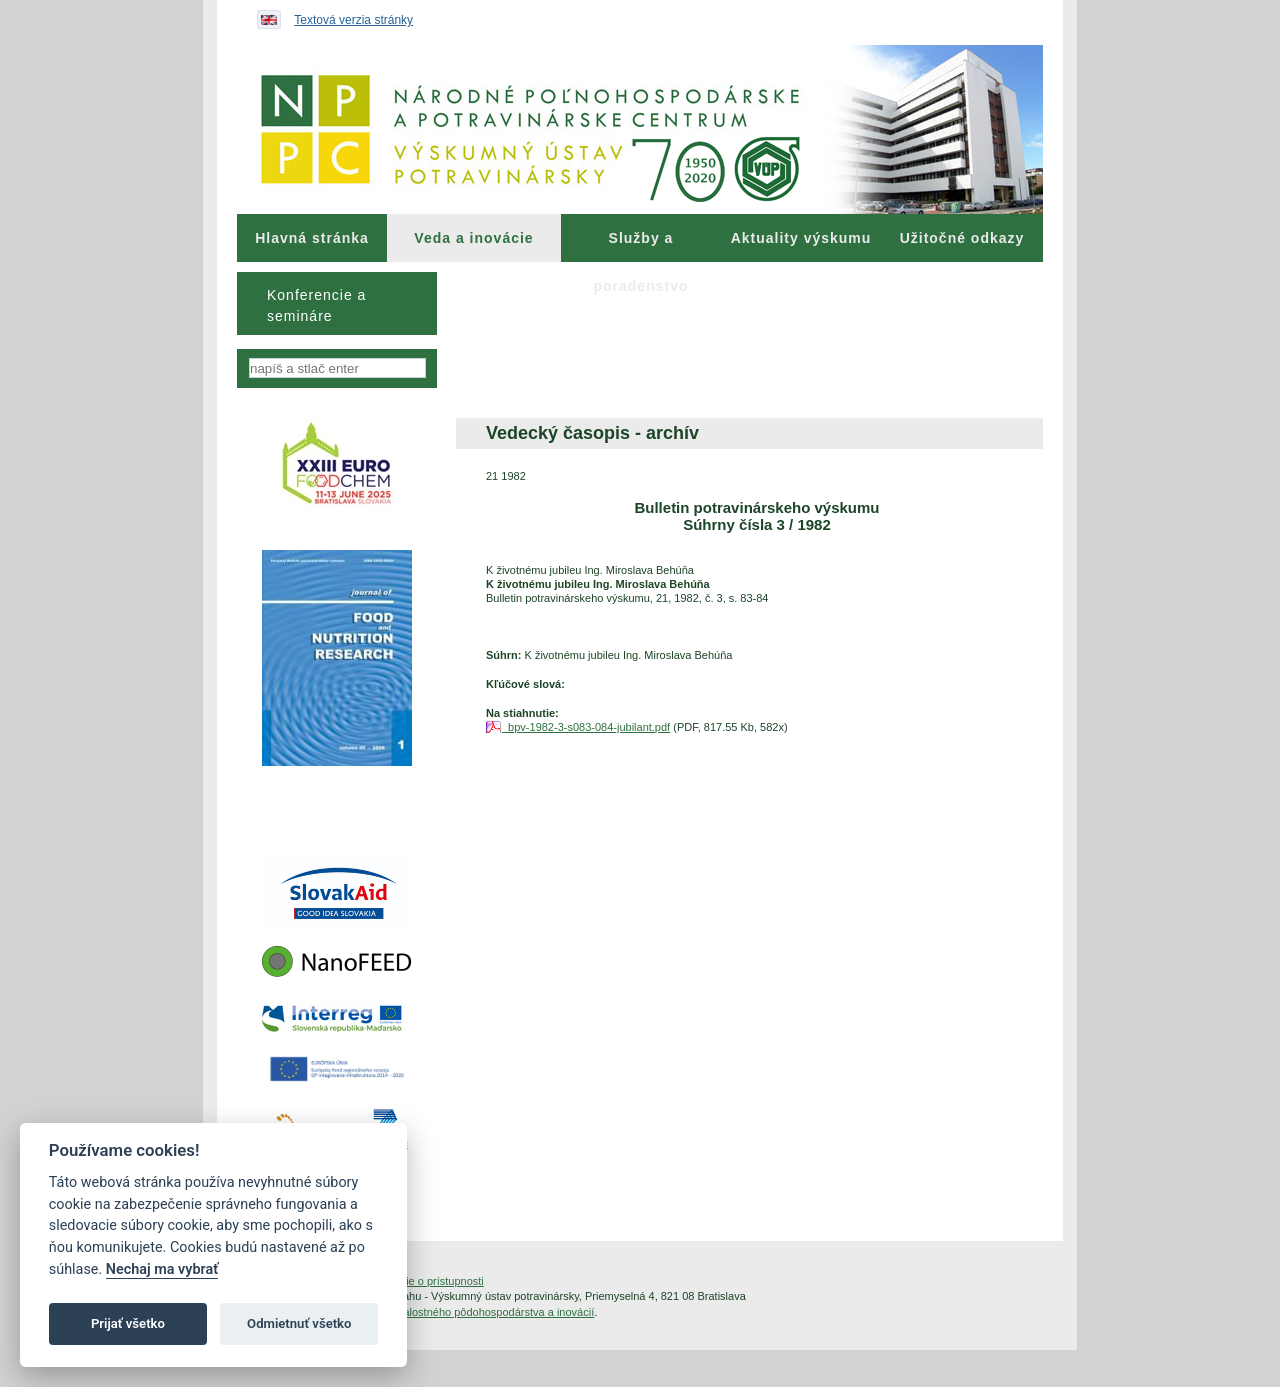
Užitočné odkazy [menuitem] (962, 238)
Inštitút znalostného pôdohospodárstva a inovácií (475, 1312)
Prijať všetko (128, 1323)
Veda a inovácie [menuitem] (473, 238)
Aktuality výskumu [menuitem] (801, 238)
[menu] (337, 303)
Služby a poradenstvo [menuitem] (640, 246)
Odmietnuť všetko (299, 1323)
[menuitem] (312, 238)
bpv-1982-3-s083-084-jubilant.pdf (586, 727)
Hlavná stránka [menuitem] (312, 238)
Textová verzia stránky (353, 20)
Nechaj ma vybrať (162, 1269)
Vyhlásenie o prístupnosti (422, 1281)
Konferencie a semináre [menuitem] (316, 305)
